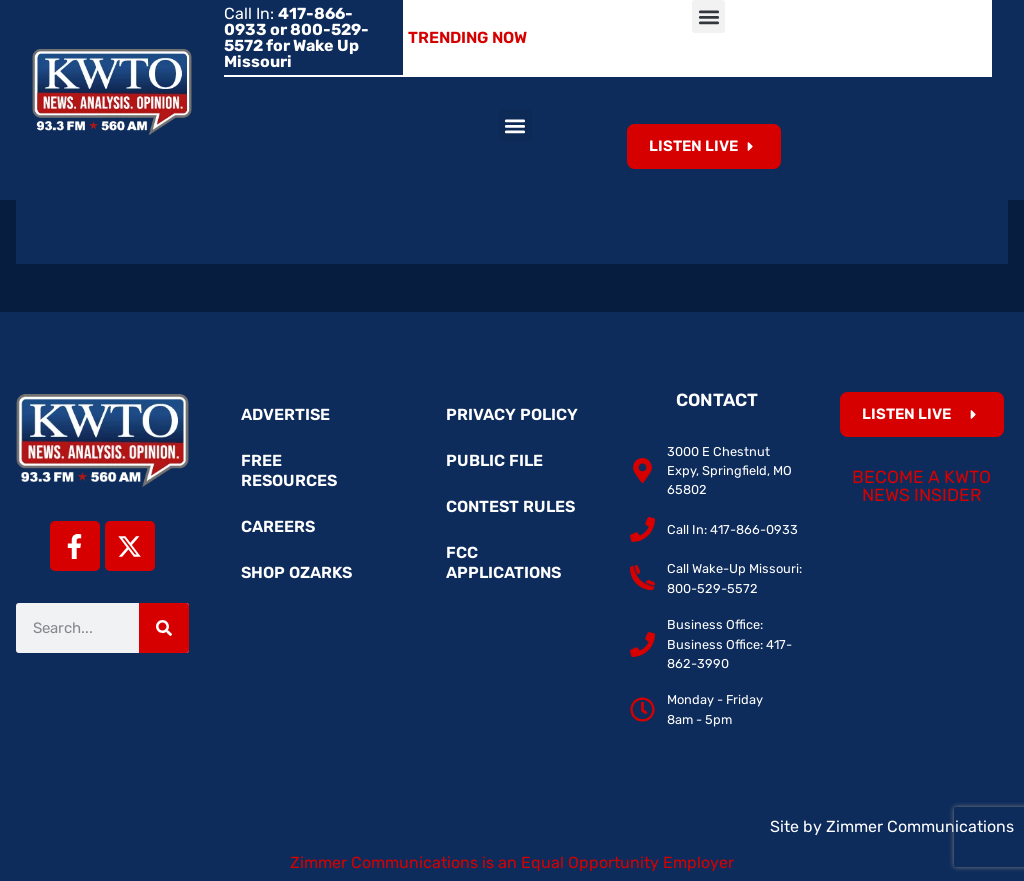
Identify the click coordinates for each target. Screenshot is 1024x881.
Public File (494, 460)
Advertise (285, 414)
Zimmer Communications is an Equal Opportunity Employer (512, 862)
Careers (278, 526)
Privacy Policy (512, 414)
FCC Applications (503, 562)
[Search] (164, 628)
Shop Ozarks (296, 572)
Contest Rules (510, 506)
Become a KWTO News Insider (921, 486)
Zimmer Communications (920, 826)
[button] (708, 16)
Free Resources (289, 470)
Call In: (296, 37)
